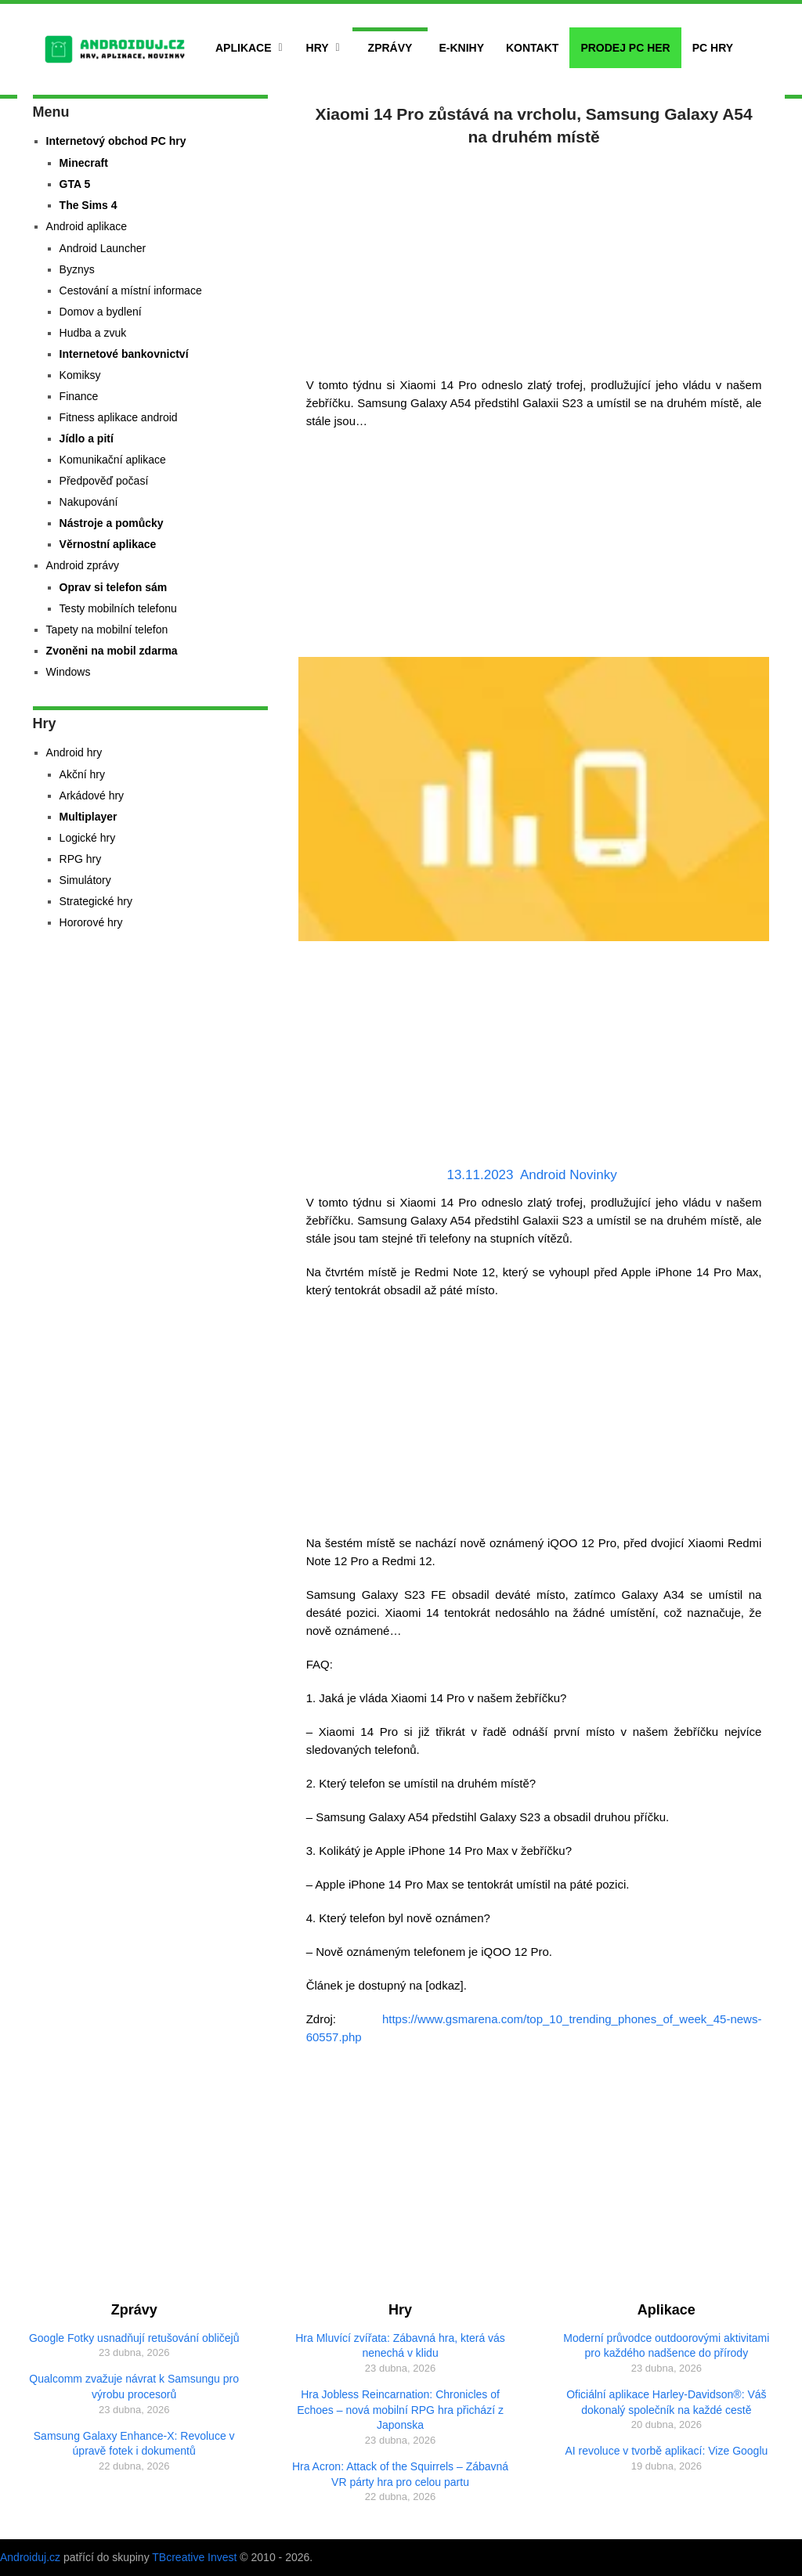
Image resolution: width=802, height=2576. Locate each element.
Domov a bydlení (101, 311)
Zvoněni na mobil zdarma (112, 650)
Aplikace (243, 47)
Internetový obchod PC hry (116, 141)
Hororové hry (91, 922)
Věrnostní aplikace (108, 544)
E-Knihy (461, 47)
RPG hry (81, 859)
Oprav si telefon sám (114, 587)
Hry (317, 47)
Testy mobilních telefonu (118, 608)
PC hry (712, 47)
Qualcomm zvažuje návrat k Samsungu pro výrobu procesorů (134, 2386)
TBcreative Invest (194, 2557)
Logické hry (88, 838)
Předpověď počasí (104, 480)
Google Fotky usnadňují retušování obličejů (134, 2338)
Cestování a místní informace (131, 290)
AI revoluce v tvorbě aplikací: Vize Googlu (666, 2450)
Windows (68, 672)
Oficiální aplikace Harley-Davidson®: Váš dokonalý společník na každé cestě (666, 2402)
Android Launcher (103, 248)
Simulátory (85, 880)
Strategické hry (96, 901)
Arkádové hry (92, 795)
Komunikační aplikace (113, 459)
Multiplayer (88, 816)
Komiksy (80, 375)
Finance (79, 396)
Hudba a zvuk (93, 333)
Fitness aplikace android (119, 417)
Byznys (77, 269)
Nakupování (89, 502)
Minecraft (84, 163)
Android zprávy (82, 565)
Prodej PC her (625, 47)
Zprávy (390, 47)
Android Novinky (568, 1174)
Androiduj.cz (30, 2557)
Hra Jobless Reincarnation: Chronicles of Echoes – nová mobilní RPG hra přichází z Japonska (400, 2409)
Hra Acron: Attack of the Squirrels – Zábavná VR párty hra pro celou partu (400, 2474)
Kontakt (532, 47)
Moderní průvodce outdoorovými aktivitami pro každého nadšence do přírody (666, 2346)
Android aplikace (87, 226)
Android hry (74, 752)
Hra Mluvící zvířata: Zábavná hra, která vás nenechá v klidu (400, 2346)
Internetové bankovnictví (124, 354)
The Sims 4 (88, 205)
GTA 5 (75, 184)
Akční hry (82, 774)
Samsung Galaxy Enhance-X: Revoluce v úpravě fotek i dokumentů (134, 2444)
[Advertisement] (534, 258)
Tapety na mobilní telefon (107, 629)
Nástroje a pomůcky (112, 523)
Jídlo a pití (87, 438)
